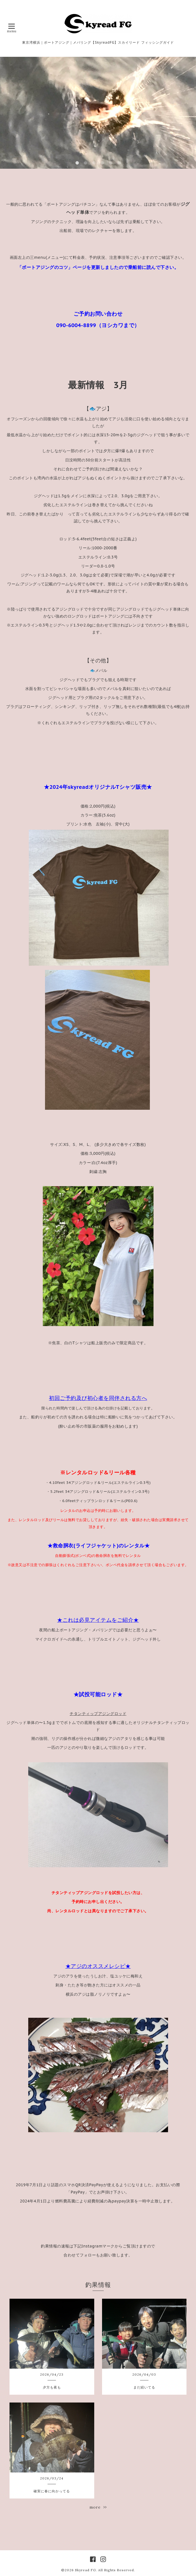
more (98, 2507)
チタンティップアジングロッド (98, 1713)
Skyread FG (85, 2570)
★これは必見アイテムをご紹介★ (98, 1620)
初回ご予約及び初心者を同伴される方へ (98, 1398)
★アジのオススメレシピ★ (98, 1966)
